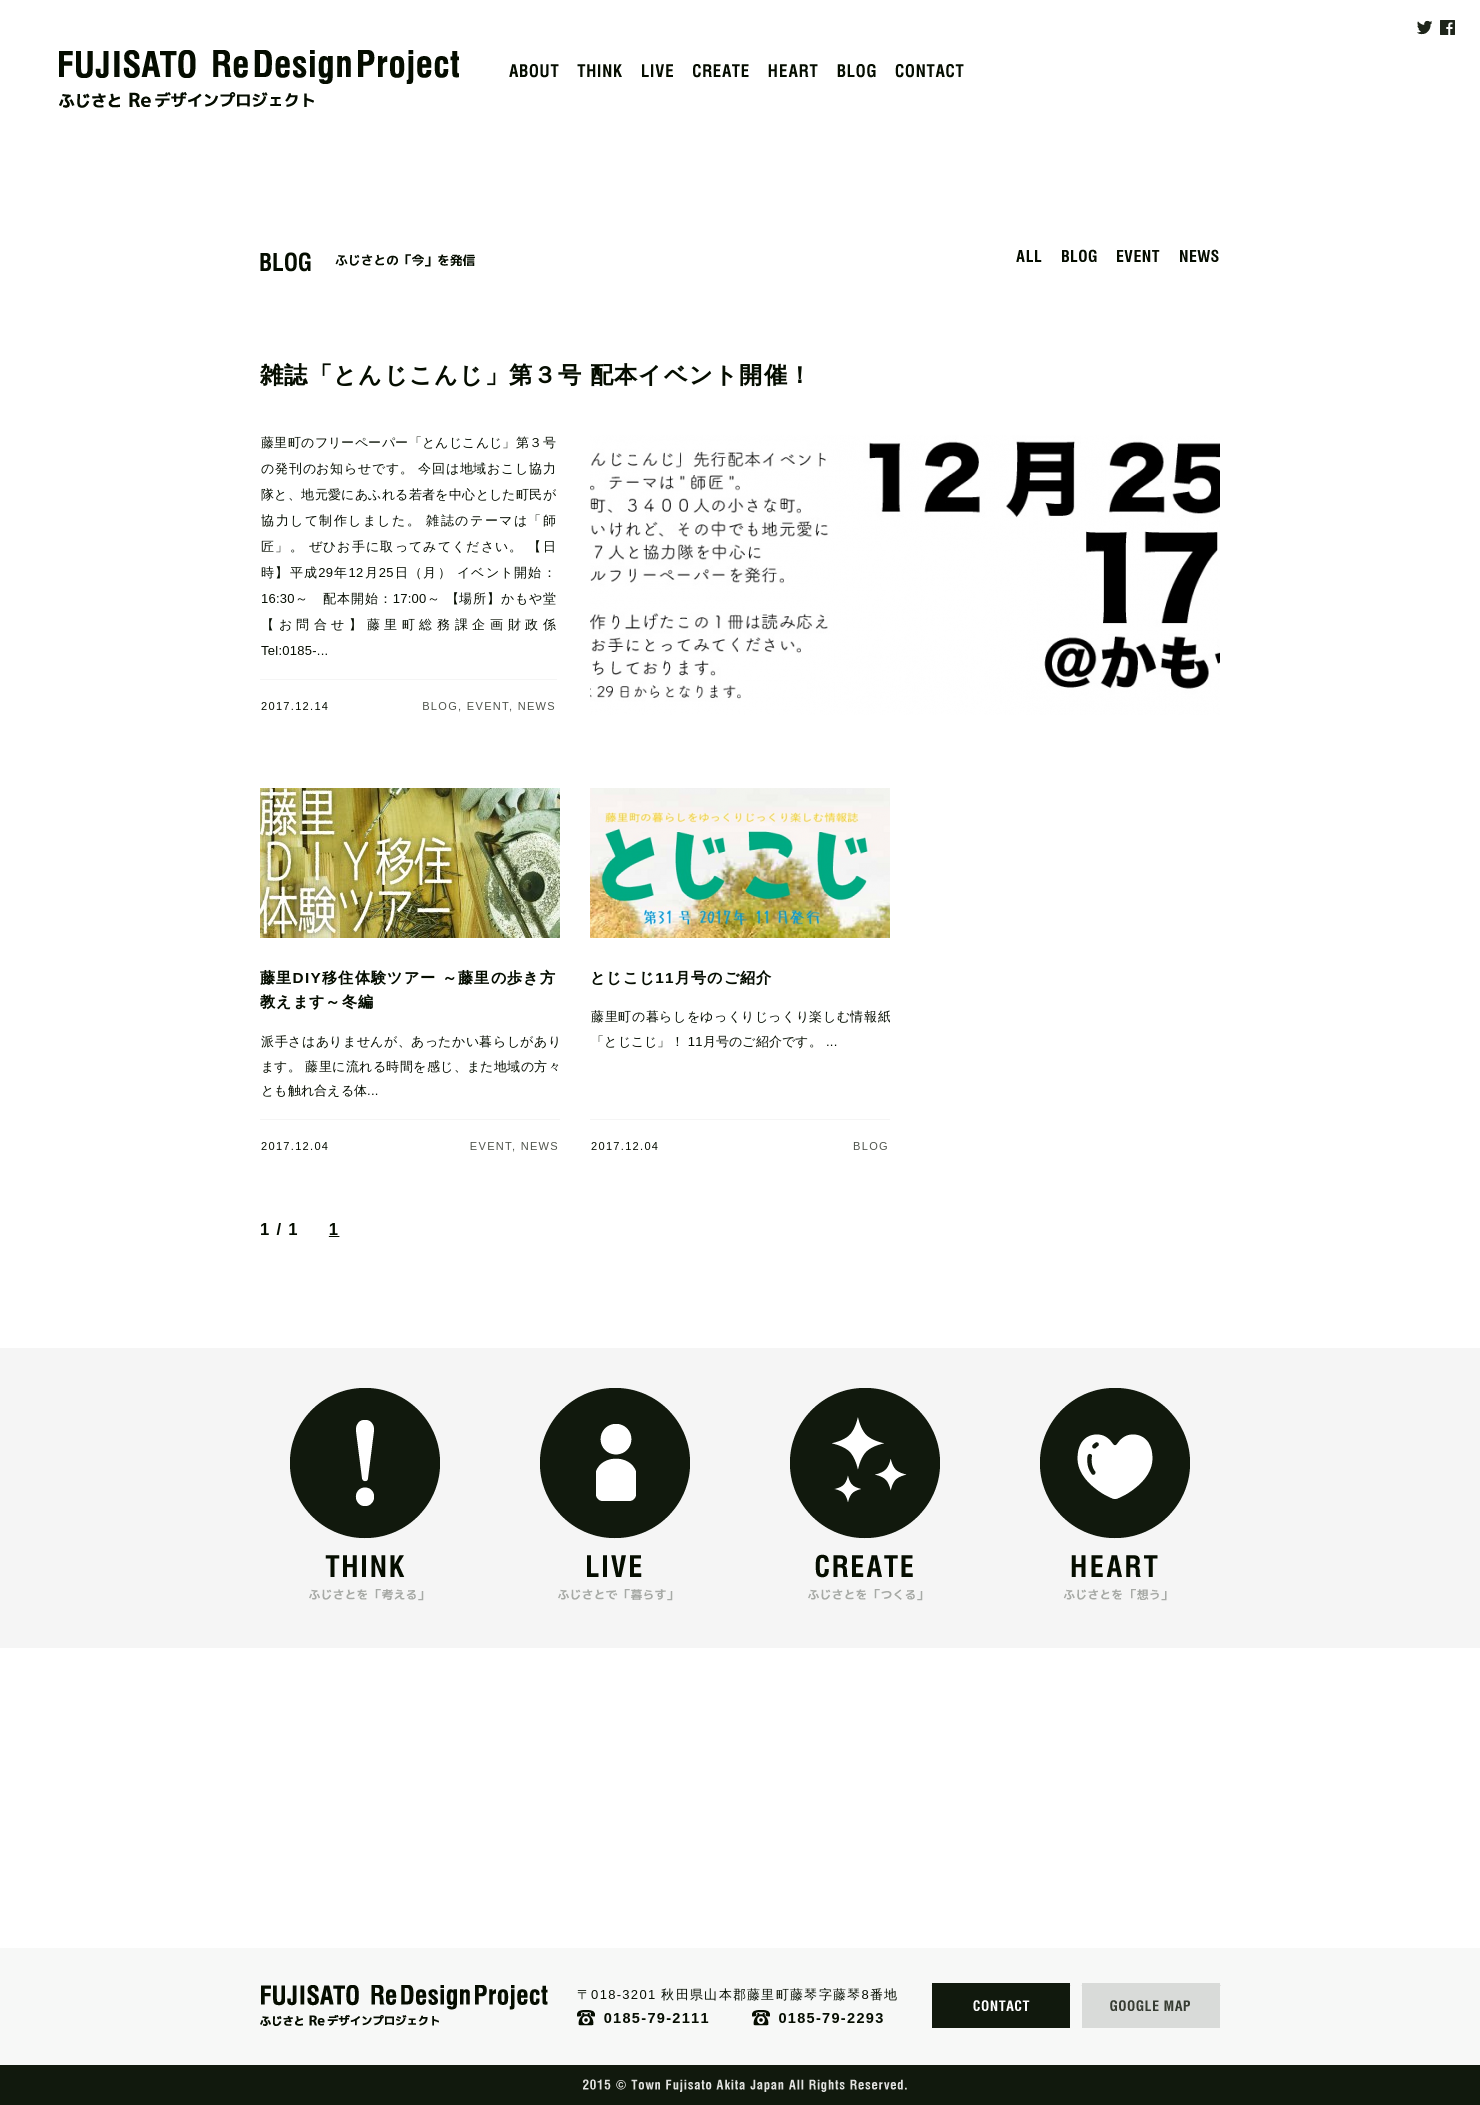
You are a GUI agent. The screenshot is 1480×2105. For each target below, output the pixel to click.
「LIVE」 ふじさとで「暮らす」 (615, 1573)
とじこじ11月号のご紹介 (681, 977)
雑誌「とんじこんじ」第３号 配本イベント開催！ (536, 375)
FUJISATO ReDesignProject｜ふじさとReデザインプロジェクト (259, 80)
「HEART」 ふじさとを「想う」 (1115, 1573)
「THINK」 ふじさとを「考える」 (365, 1573)
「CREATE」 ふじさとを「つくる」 (865, 1573)
